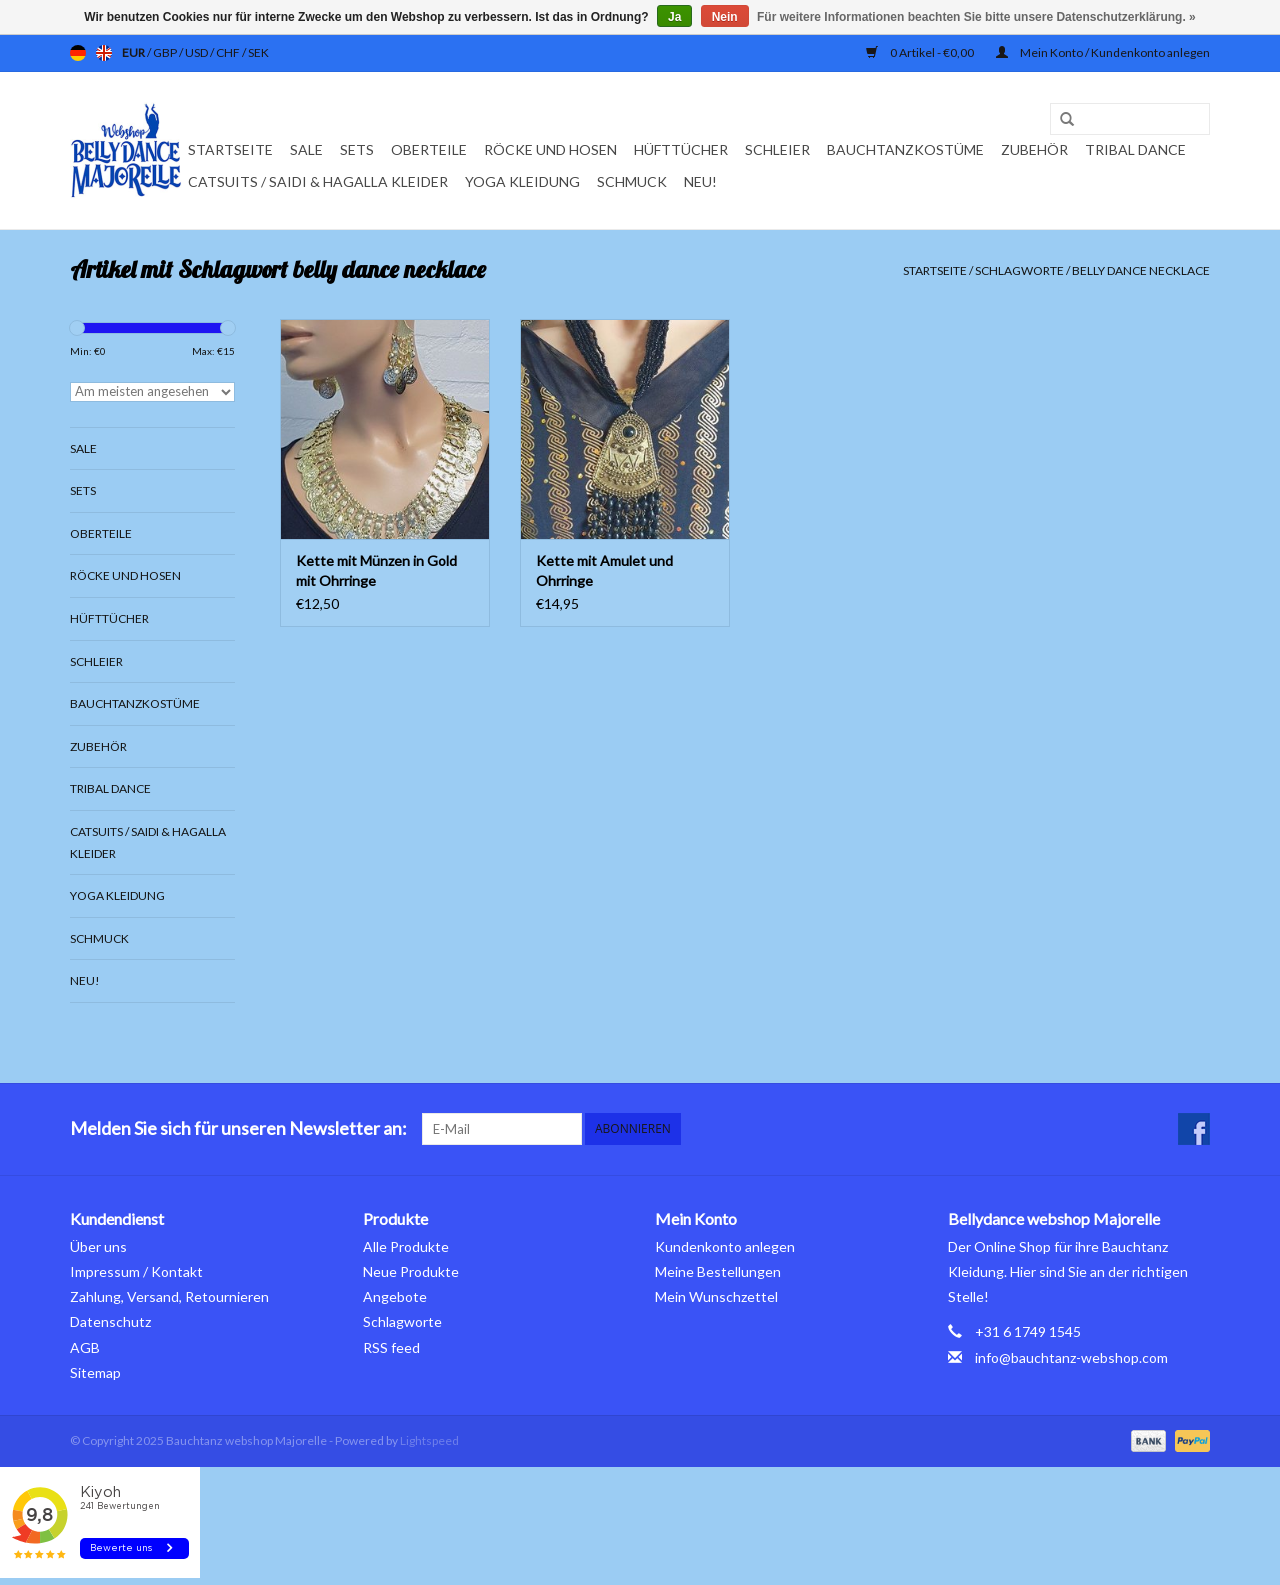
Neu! (700, 181)
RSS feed (391, 1347)
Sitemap (95, 1372)
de (78, 53)
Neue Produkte (411, 1271)
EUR (134, 52)
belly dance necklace (1141, 270)
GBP (166, 52)
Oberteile (429, 149)
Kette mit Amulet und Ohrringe (604, 570)
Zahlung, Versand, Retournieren (169, 1296)
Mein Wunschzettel (716, 1296)
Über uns (98, 1246)
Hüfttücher (681, 149)
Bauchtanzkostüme (905, 149)
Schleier (777, 149)
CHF (229, 52)
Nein (725, 17)
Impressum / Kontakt (136, 1271)
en (104, 53)
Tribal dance (1135, 149)
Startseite (230, 149)
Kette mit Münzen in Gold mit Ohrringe (376, 570)
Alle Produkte (406, 1246)
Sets (357, 149)
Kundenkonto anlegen (725, 1246)
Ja (674, 17)
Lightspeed (429, 1440)
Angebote (395, 1296)
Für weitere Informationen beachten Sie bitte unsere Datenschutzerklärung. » (976, 17)
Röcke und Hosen (550, 149)
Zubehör (1034, 149)
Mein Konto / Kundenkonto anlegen (1103, 52)
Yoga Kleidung (522, 181)
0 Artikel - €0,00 (921, 52)
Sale (306, 149)
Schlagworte (1019, 270)
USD (197, 52)
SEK (258, 52)
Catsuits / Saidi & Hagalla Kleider (318, 181)
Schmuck (632, 181)
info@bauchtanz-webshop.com (1071, 1357)
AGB (85, 1347)
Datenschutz (110, 1321)
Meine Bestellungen (718, 1271)
